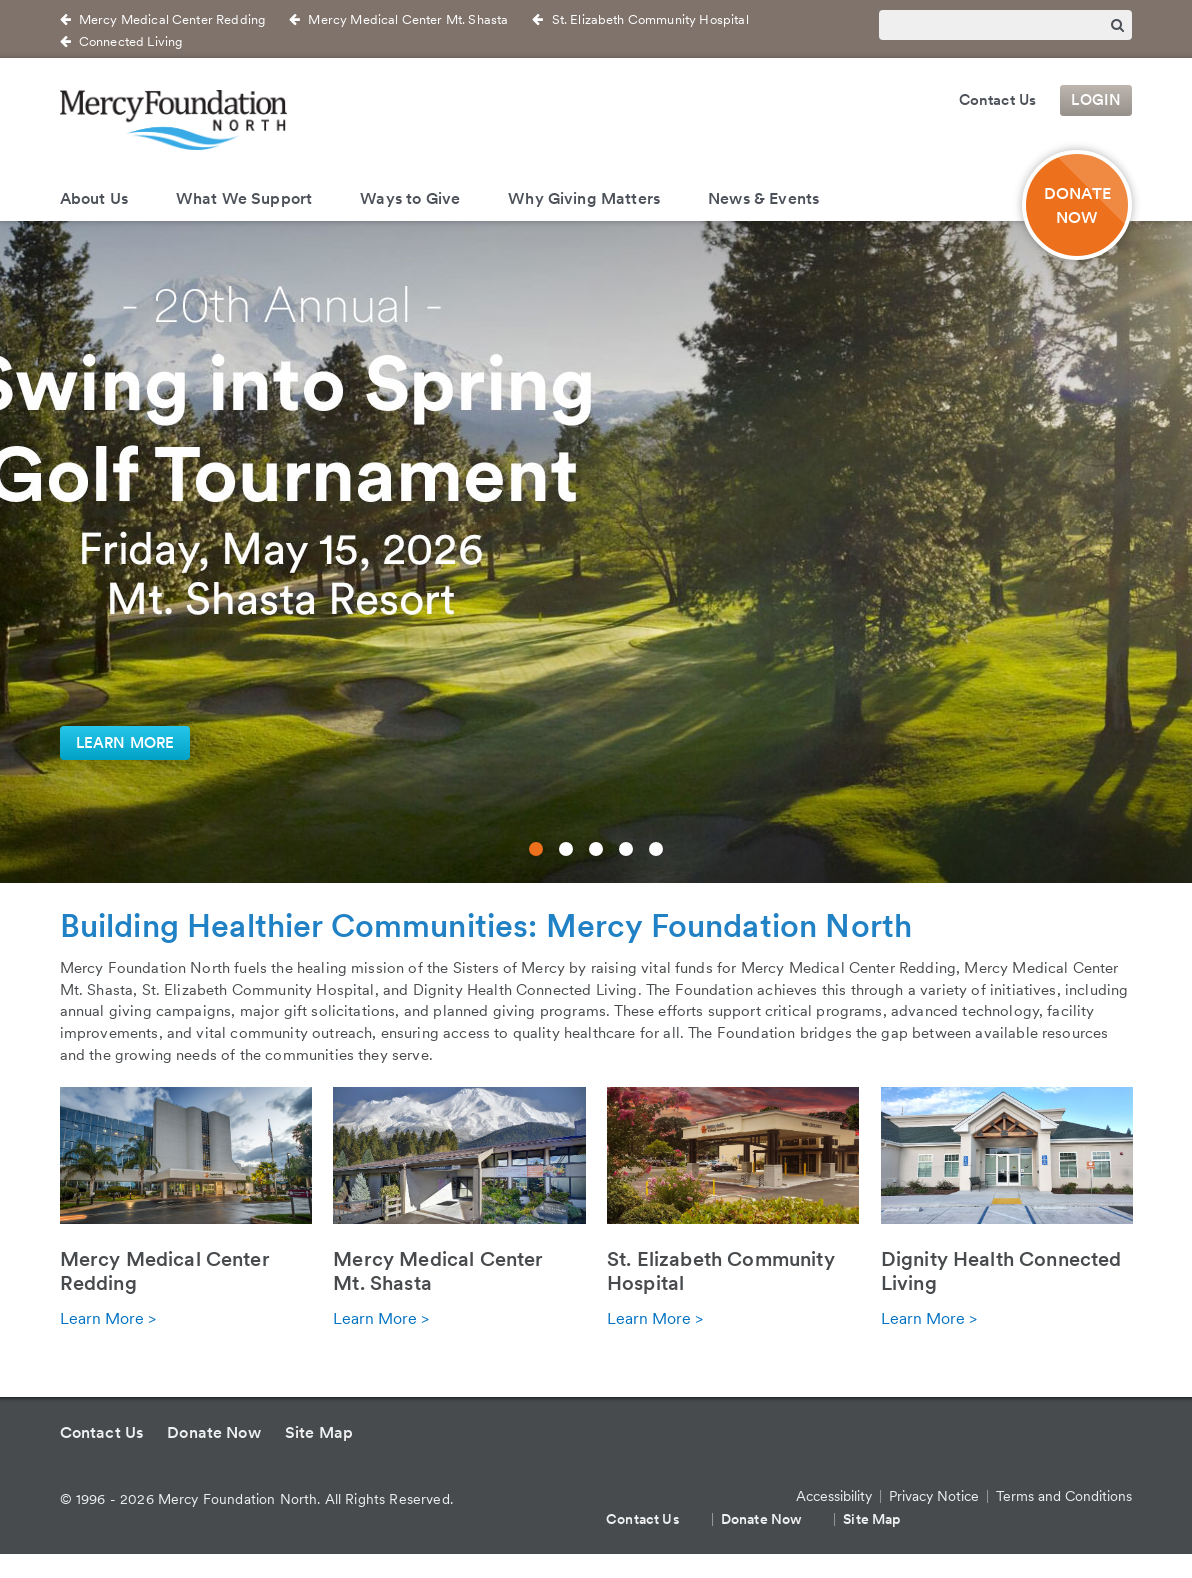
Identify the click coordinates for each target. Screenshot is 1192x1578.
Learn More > (108, 1318)
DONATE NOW (1077, 205)
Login (1096, 100)
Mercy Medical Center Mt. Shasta (408, 19)
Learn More (125, 743)
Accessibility (834, 1496)
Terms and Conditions (1064, 1496)
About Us (94, 198)
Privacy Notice (934, 1496)
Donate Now (214, 1432)
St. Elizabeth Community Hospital (650, 19)
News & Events (763, 198)
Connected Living (131, 41)
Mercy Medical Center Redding (172, 19)
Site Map (319, 1432)
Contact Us (998, 100)
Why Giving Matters (584, 198)
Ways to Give (410, 198)
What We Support (244, 198)
